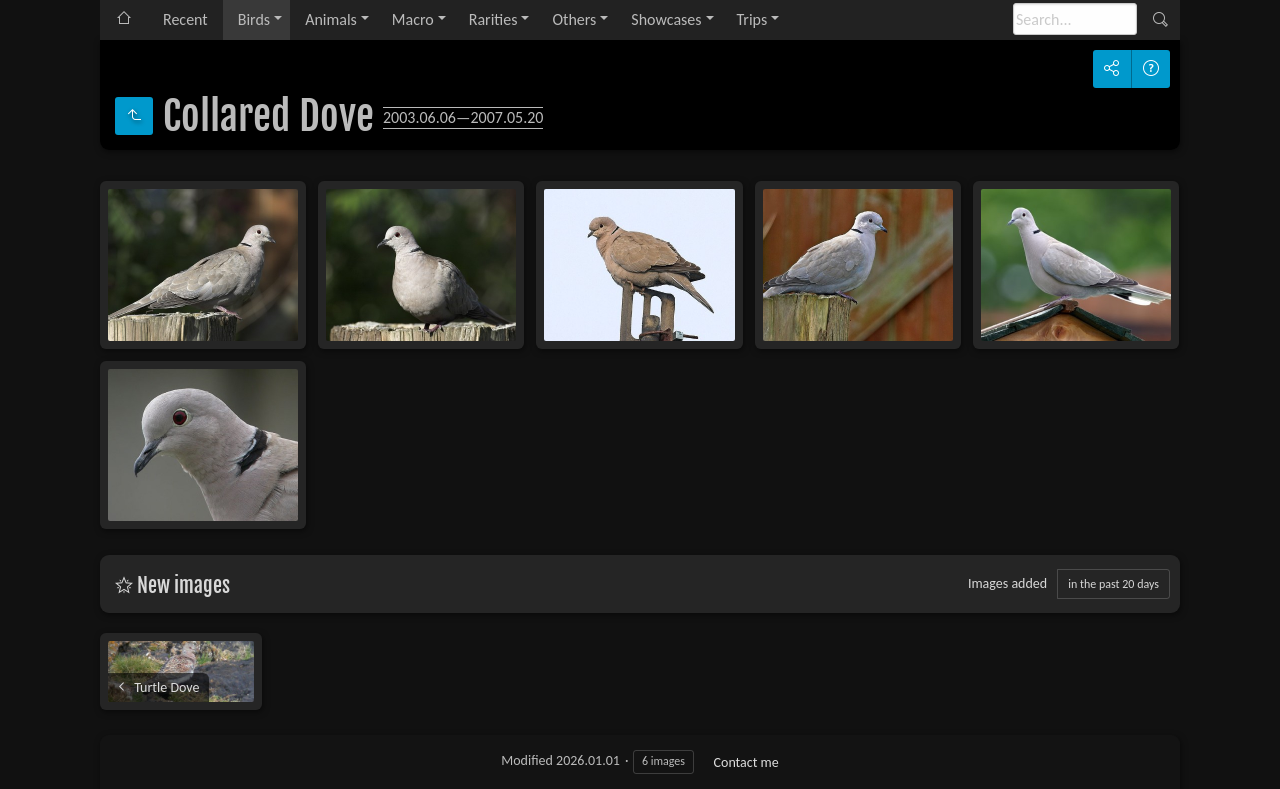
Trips (752, 19)
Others (574, 19)
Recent (185, 19)
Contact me (746, 762)
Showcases (666, 19)
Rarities (493, 19)
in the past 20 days (1113, 584)
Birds (254, 19)
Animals (331, 19)
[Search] (1075, 19)
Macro (413, 19)
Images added (1007, 583)
